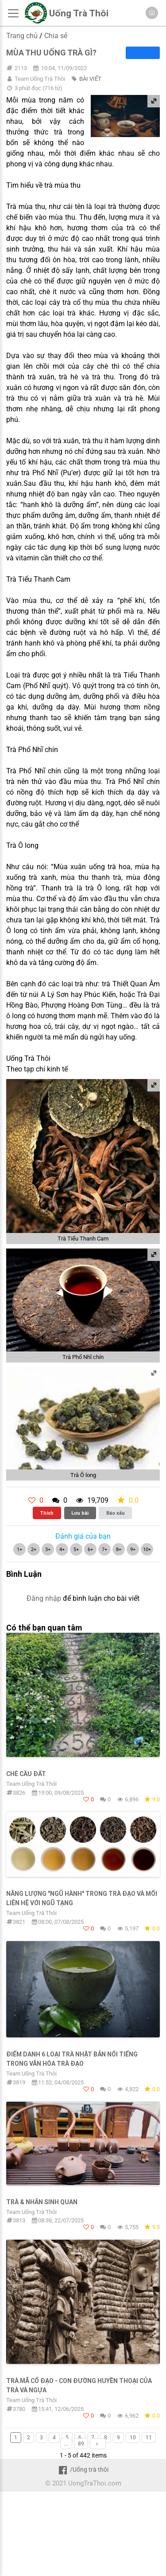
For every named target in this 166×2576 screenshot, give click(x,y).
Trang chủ (22, 36)
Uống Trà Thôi (78, 13)
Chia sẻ (55, 36)
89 (81, 2444)
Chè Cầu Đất (26, 1774)
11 (149, 2437)
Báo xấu (115, 1513)
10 (133, 2437)
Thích (47, 1513)
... (66, 2444)
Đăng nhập (44, 1598)
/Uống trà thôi (83, 2469)
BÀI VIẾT (90, 78)
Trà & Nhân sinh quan (41, 2202)
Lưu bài (80, 1513)
